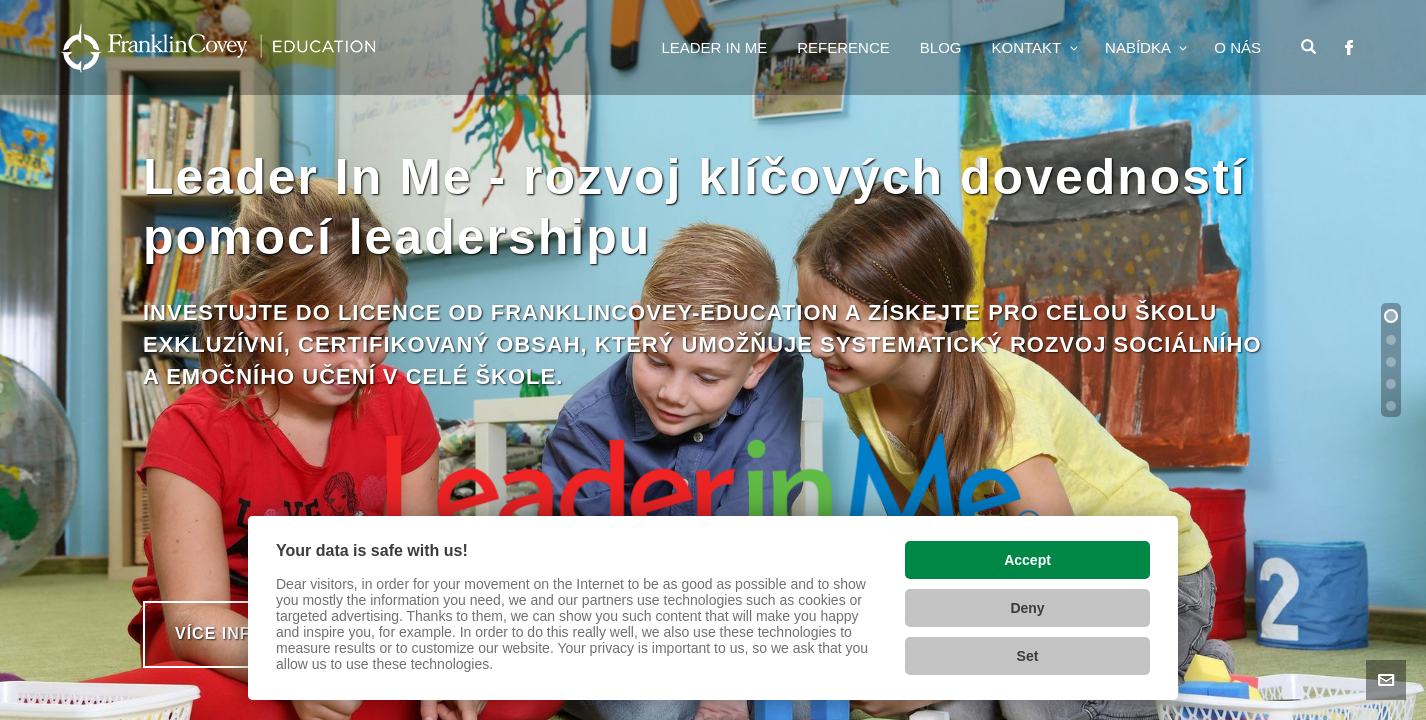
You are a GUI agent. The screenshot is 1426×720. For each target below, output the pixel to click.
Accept (1027, 560)
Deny (1027, 608)
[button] (1391, 316)
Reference (843, 47)
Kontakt (1028, 47)
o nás (1237, 47)
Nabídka (1139, 47)
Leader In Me (714, 47)
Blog (941, 47)
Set (1028, 656)
